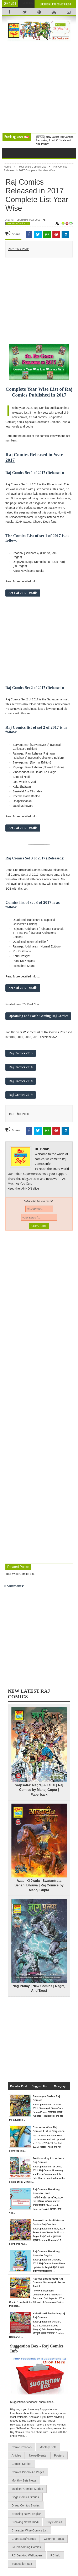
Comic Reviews (22, 2447)
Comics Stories (21, 2463)
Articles (16, 2455)
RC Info (55, 2555)
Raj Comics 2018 (21, 1081)
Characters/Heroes (24, 2538)
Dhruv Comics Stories (26, 2505)
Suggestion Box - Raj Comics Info (37, 2348)
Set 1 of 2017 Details (23, 593)
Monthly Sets (48, 2447)
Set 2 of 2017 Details (23, 828)
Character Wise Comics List (30, 2530)
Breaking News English (27, 2513)
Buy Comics (54, 2522)
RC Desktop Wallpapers (27, 2555)
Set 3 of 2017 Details (23, 988)
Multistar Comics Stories (27, 2488)
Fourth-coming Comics (26, 2547)
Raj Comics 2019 (21, 1095)
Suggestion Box (22, 2563)
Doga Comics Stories (25, 2497)
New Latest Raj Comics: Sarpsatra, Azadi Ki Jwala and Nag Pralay (55, 140)
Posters (59, 2455)
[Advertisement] (39, 87)
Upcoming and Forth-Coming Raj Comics (38, 1016)
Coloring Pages (54, 2538)
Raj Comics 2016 (21, 1067)
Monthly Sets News (24, 2480)
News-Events (37, 2455)
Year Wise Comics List (17, 223)
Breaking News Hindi (25, 2522)
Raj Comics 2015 (21, 1053)
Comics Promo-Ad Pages (28, 2472)
